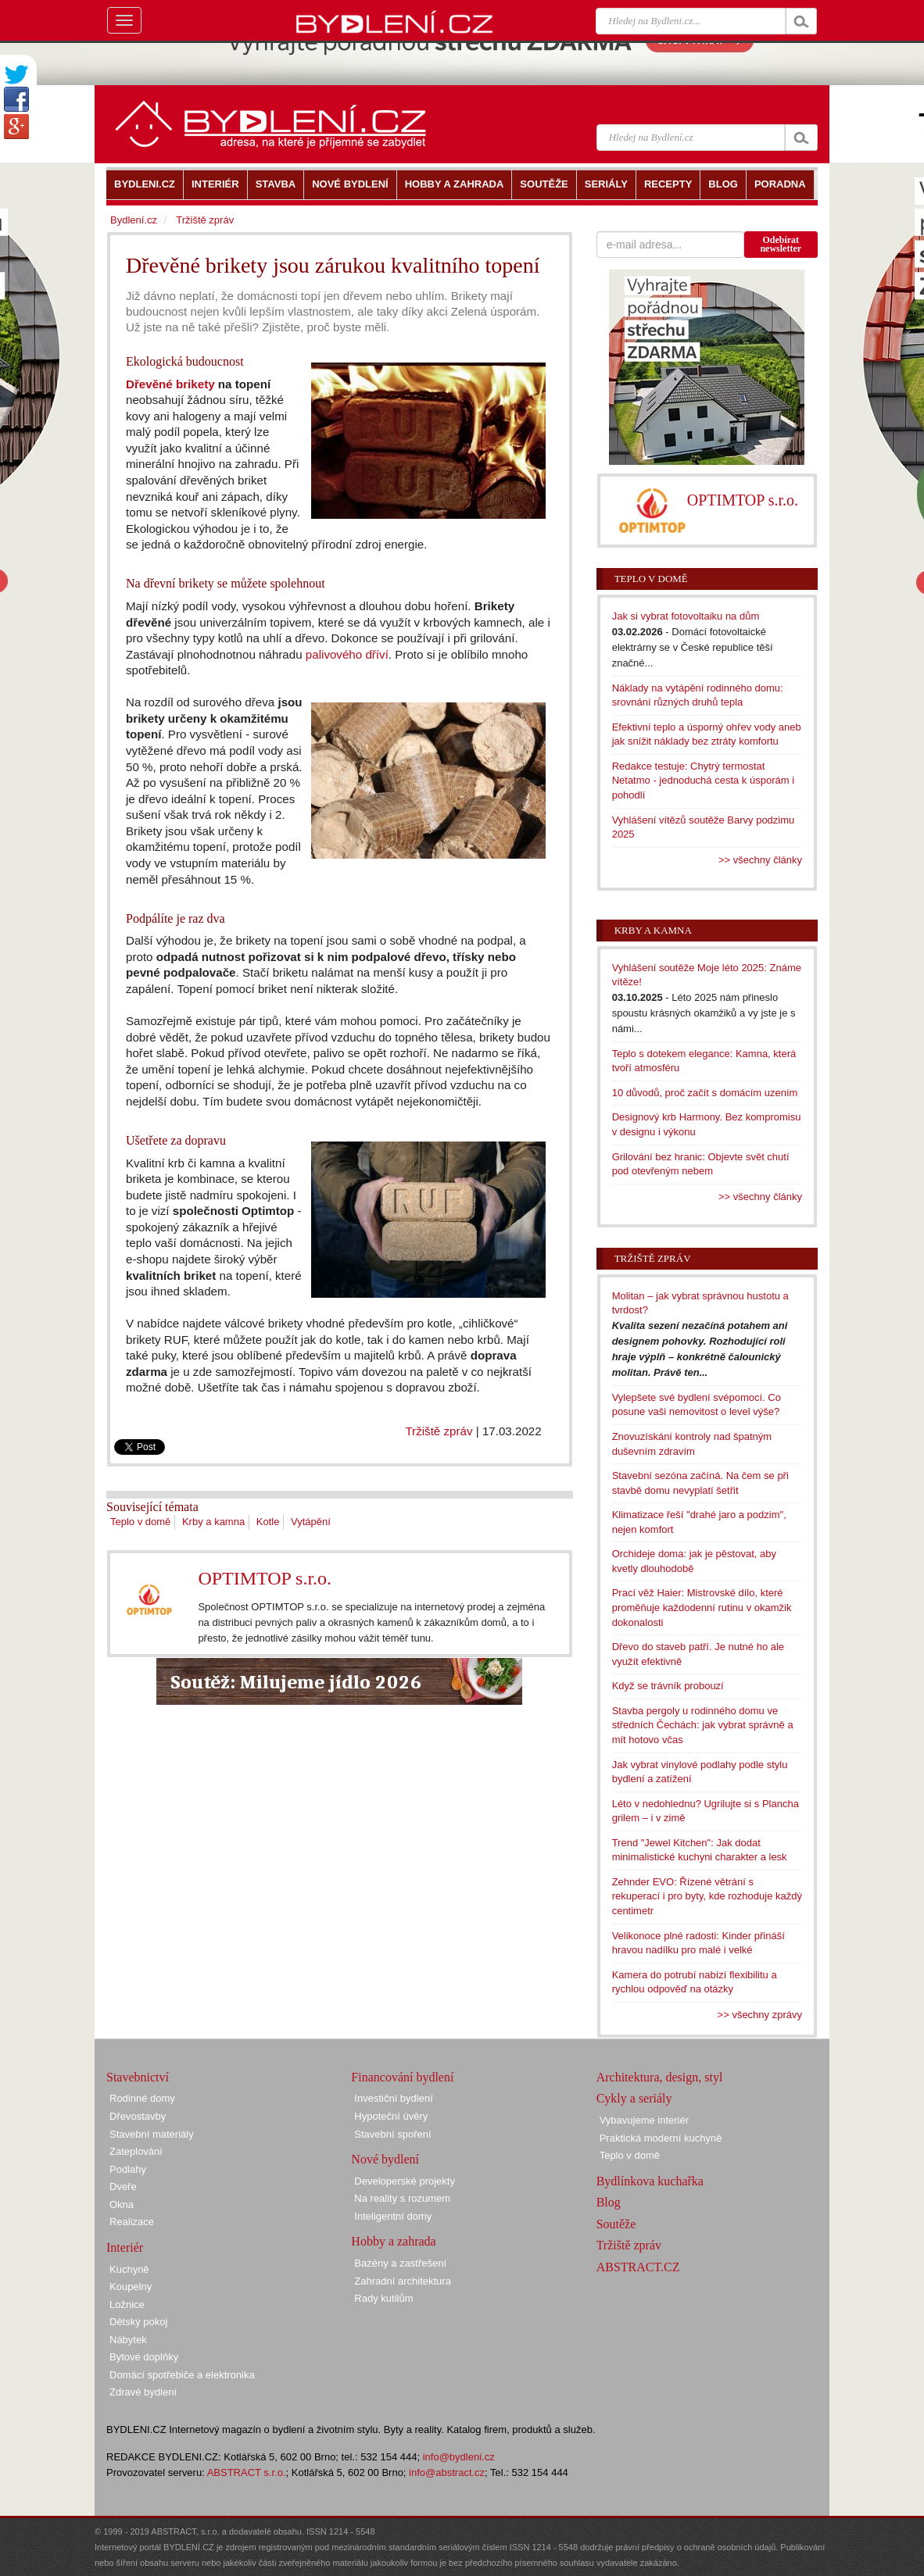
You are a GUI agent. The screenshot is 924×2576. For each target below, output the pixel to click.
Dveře (123, 2186)
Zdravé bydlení (143, 2392)
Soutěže (616, 2224)
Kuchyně (129, 2269)
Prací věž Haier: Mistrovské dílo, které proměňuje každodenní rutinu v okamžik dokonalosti (702, 1607)
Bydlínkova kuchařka (650, 2181)
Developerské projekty (404, 2181)
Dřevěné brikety (170, 384)
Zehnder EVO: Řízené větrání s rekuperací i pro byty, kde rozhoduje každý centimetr (707, 1896)
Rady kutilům (383, 2298)
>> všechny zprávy (760, 2014)
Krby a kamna (213, 1521)
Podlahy (127, 2169)
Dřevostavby (137, 2116)
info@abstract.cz (447, 2472)
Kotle (268, 1521)
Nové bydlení (385, 2159)
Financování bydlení (402, 2077)
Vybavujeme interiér (644, 2120)
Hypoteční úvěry (391, 2116)
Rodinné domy (142, 2098)
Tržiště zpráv (438, 1431)
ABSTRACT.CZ (638, 2267)
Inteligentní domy (393, 2216)
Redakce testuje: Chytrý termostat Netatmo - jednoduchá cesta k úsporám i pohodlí (703, 780)
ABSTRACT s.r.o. (246, 2472)
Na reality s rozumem (402, 2198)
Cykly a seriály (634, 2098)
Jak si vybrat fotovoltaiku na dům (686, 616)
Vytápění (311, 1521)
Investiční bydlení (393, 2098)
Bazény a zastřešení (400, 2263)
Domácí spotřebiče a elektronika (182, 2375)
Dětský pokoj (138, 2322)
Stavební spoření (392, 2134)
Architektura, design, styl (659, 2077)
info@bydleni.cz (459, 2457)
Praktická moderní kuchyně (661, 2138)
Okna (121, 2204)
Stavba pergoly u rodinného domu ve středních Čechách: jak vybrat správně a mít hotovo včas (702, 1725)
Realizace (131, 2222)
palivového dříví (347, 654)
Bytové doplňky (143, 2357)
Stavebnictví (137, 2077)
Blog (608, 2202)
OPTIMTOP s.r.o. (264, 1578)
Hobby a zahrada (393, 2241)
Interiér (124, 2247)
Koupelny (130, 2286)
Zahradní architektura (402, 2281)
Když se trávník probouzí (668, 1686)
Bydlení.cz (133, 220)
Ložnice (127, 2304)
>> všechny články (760, 860)
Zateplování (136, 2151)
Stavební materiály (151, 2134)
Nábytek (128, 2340)
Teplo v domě (140, 1521)
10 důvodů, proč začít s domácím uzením (705, 1093)
